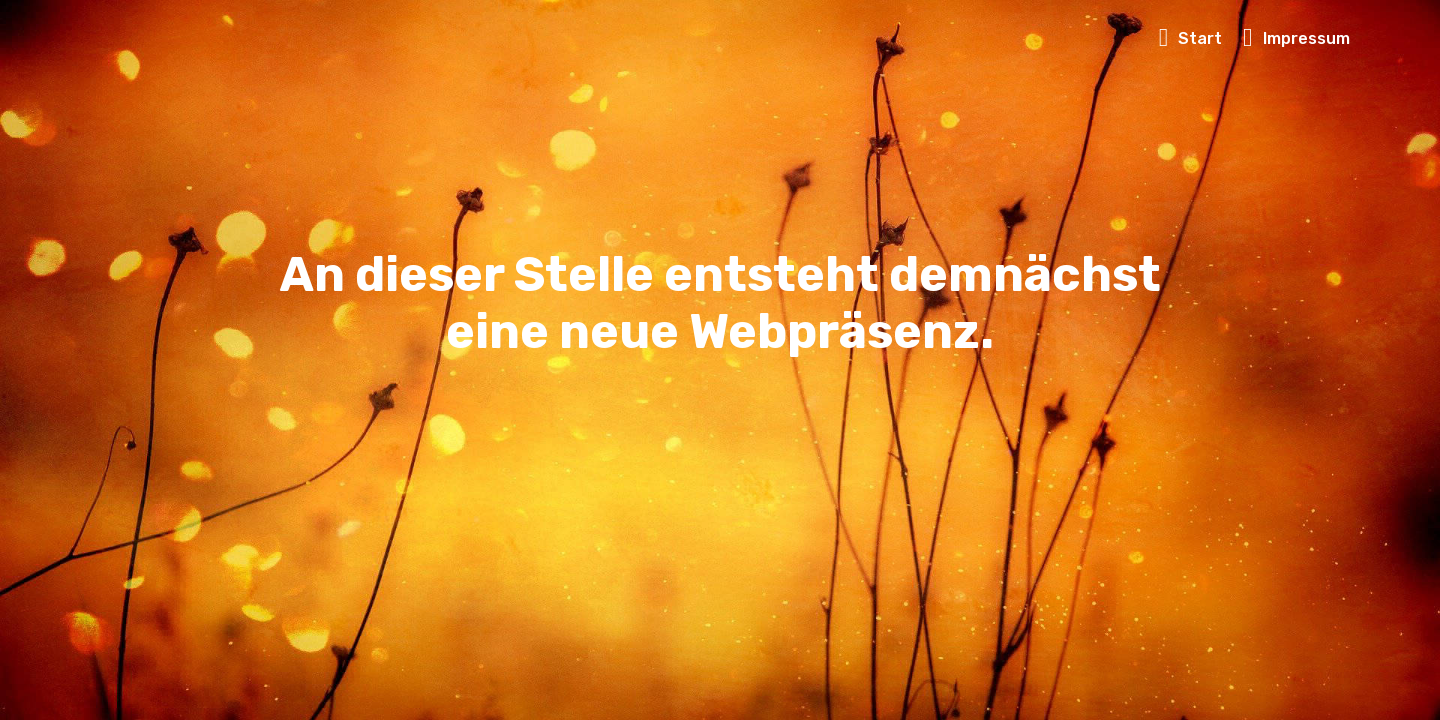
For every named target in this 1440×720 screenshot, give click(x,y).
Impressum (1296, 38)
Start (1191, 38)
